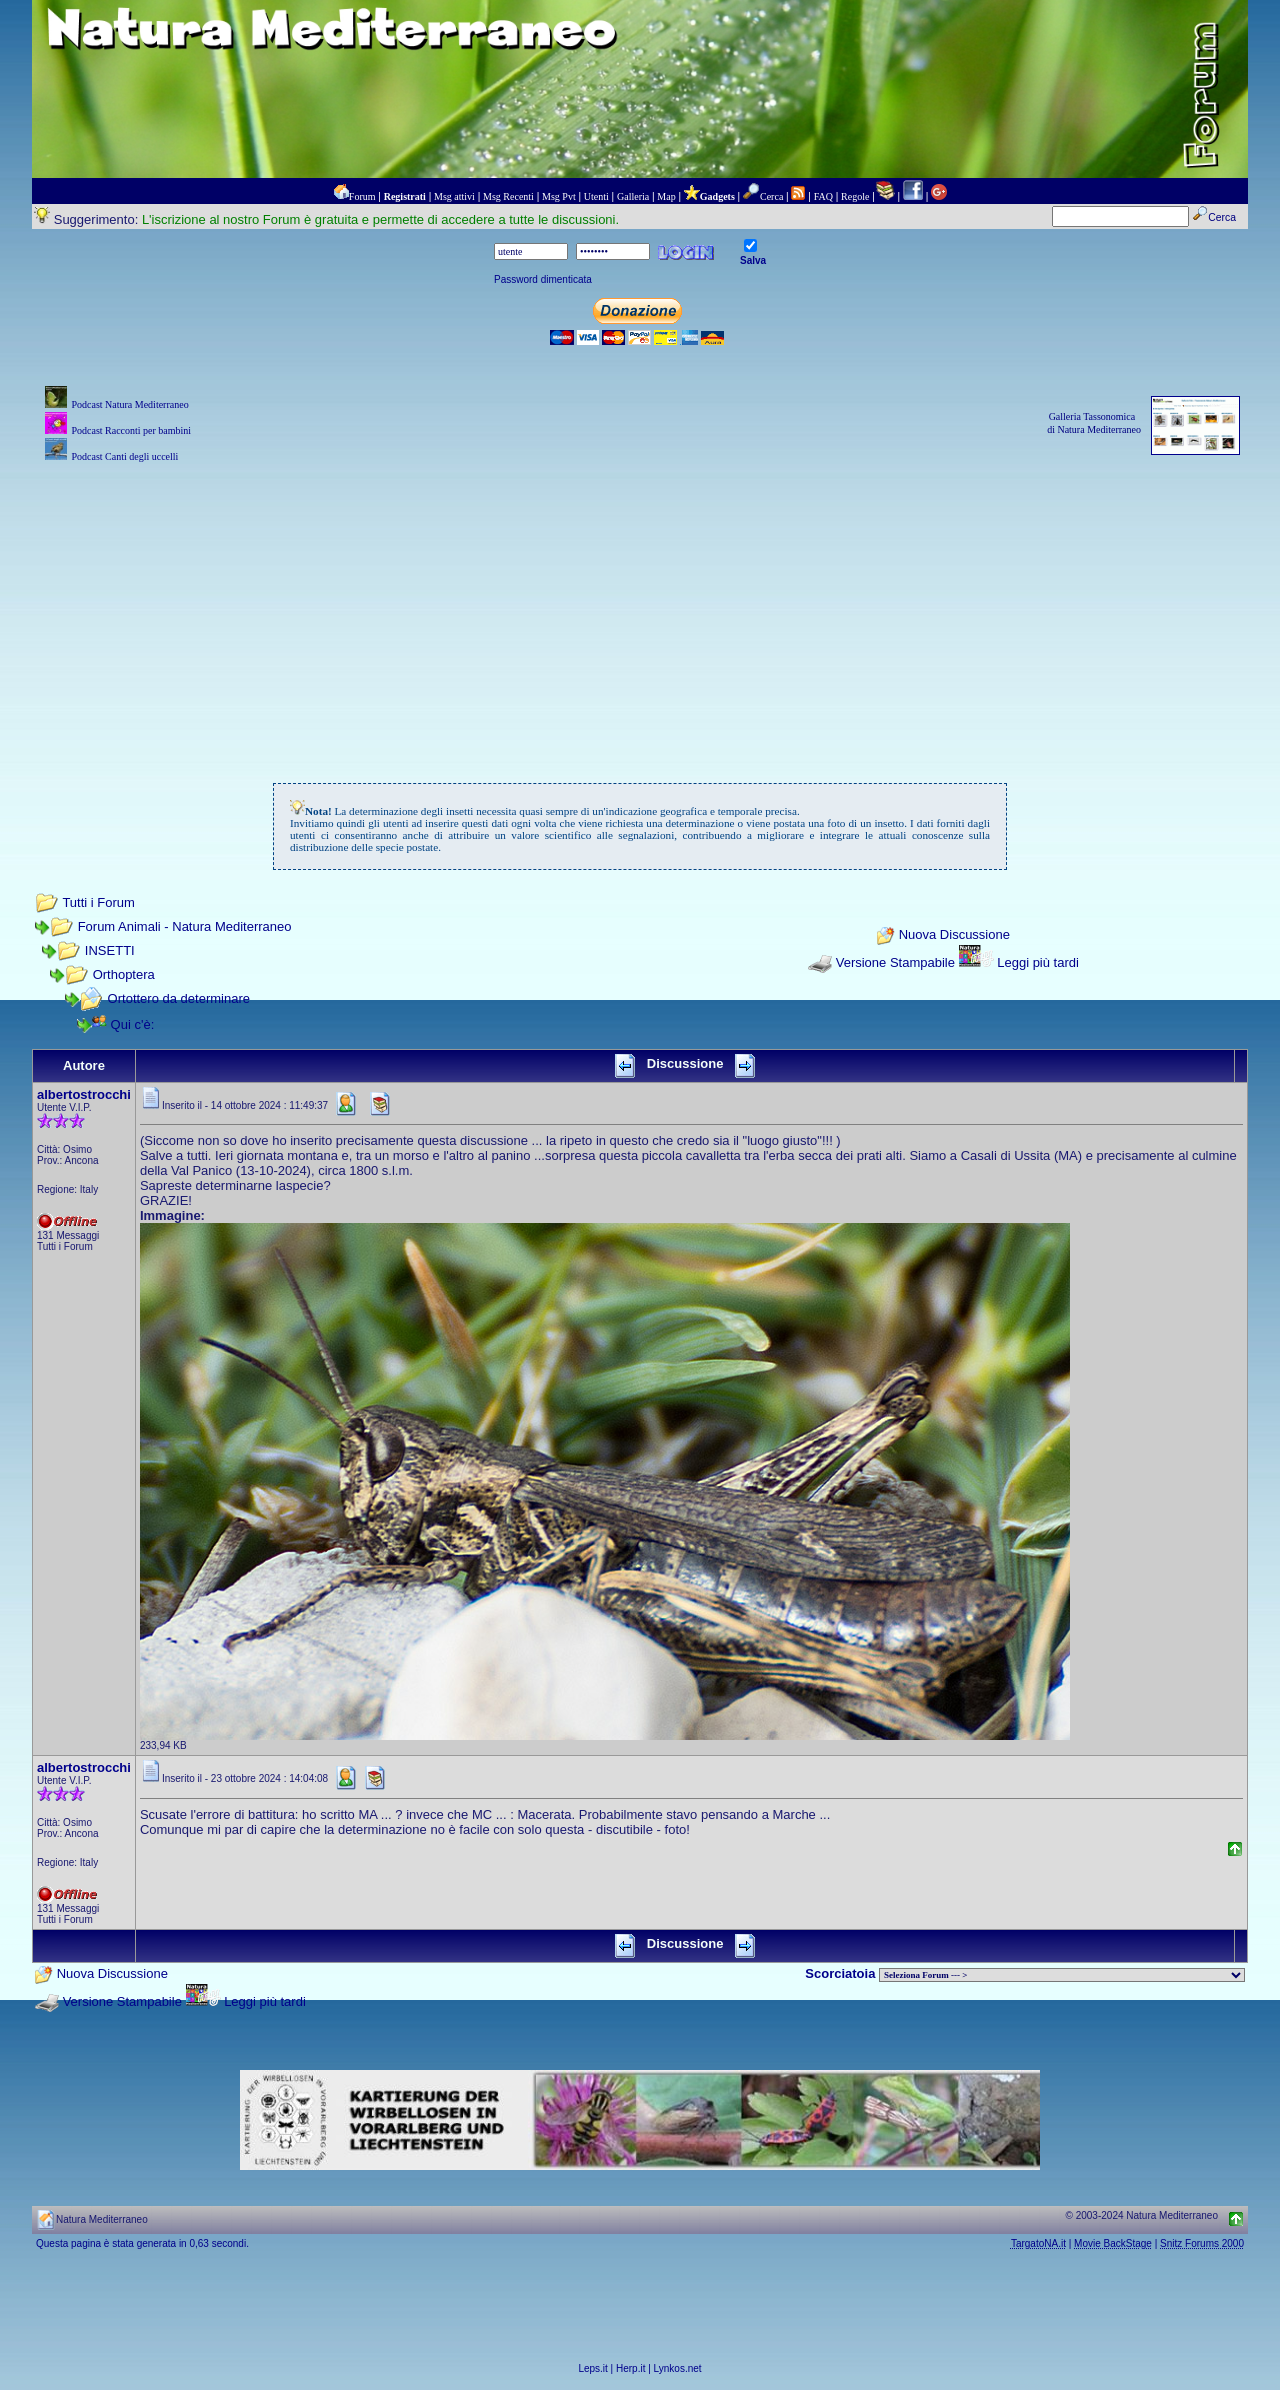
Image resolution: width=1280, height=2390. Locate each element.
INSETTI (110, 950)
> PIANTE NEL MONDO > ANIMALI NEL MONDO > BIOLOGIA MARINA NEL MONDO (1062, 1975)
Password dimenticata (543, 279)
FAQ (823, 196)
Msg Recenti (508, 196)
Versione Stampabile (895, 962)
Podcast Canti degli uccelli (124, 456)
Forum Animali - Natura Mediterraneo (185, 926)
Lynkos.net (678, 2368)
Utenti (596, 196)
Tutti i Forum (98, 902)
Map (666, 196)
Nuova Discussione (954, 935)
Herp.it (630, 2368)
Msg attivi (454, 196)
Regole (855, 196)
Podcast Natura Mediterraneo (129, 404)
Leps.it (592, 2368)
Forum (362, 196)
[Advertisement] (640, 607)
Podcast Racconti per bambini (131, 430)
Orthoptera (124, 974)
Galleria (633, 196)
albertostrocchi (84, 1094)
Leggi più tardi (1038, 962)
